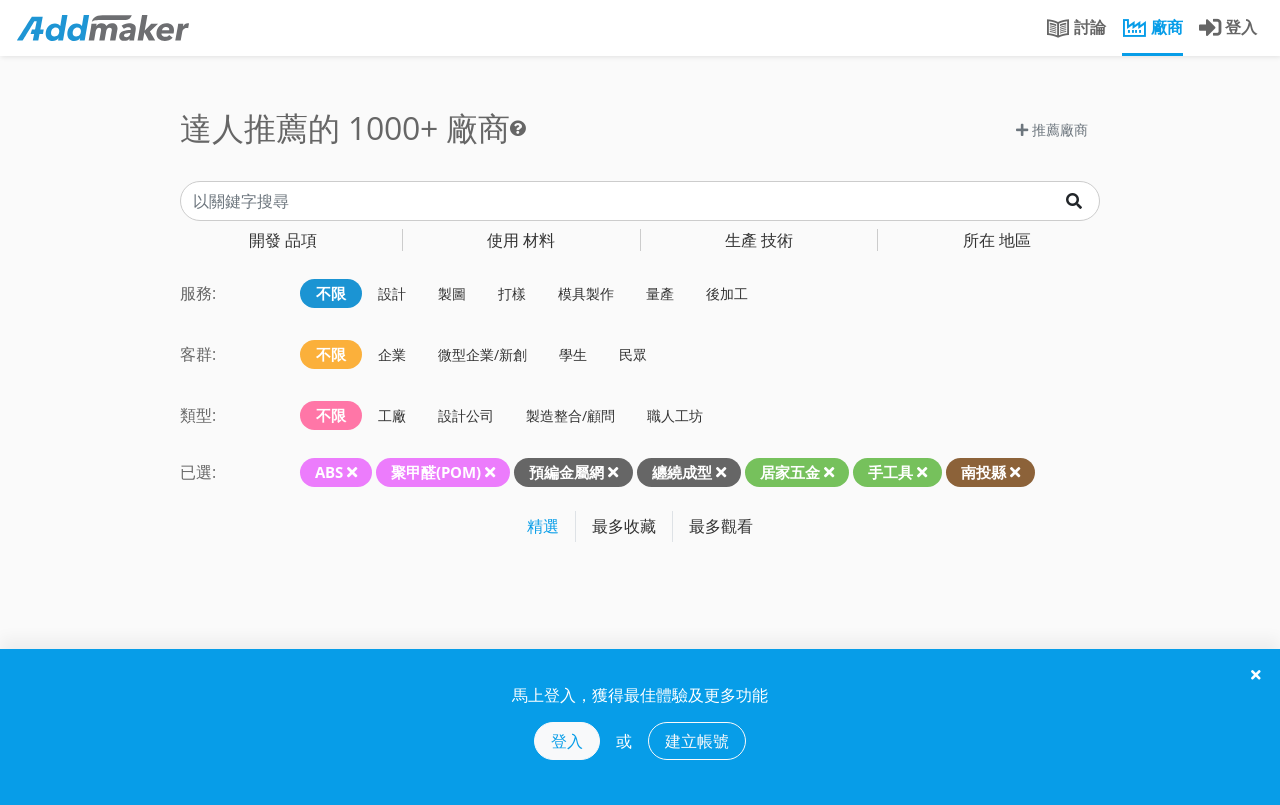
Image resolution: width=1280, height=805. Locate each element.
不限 (331, 293)
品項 (283, 240)
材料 (521, 240)
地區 (997, 240)
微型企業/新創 (482, 354)
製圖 (452, 293)
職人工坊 (675, 415)
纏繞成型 (682, 472)
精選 (543, 526)
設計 (392, 293)
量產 (660, 293)
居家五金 (790, 472)
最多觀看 (721, 526)
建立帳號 (697, 741)
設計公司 (466, 415)
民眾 (633, 354)
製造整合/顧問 (570, 415)
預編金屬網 (566, 472)
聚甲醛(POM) (436, 472)
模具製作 (586, 293)
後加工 (727, 293)
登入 (567, 741)
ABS (329, 472)
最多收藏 (624, 526)
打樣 (512, 293)
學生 (573, 354)
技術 (759, 240)
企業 (392, 354)
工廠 (392, 415)
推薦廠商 (1052, 129)
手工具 (890, 472)
